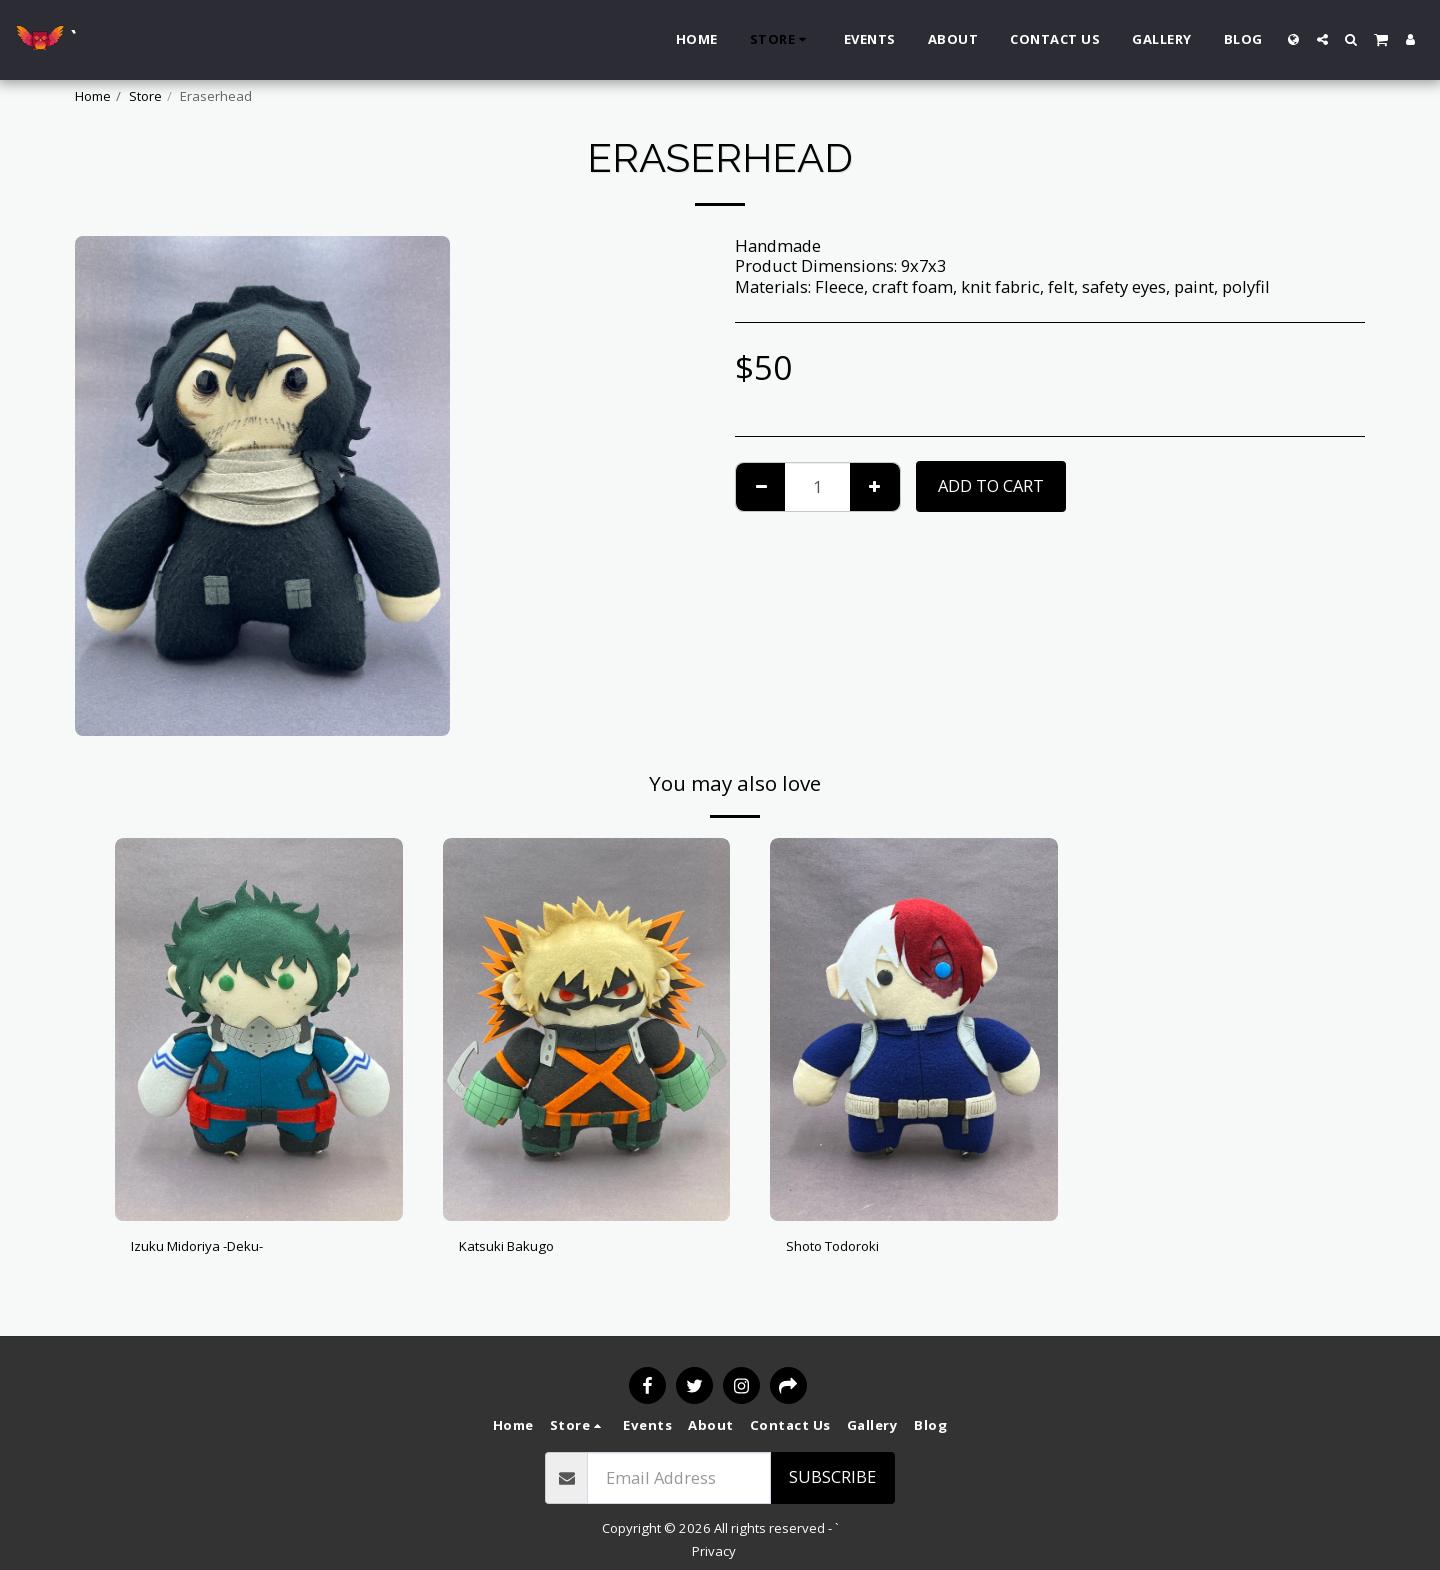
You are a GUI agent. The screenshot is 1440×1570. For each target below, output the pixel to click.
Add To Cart (991, 485)
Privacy (714, 1551)
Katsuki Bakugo (520, 1248)
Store (145, 96)
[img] (259, 1029)
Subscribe (832, 1476)
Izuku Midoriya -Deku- (218, 1248)
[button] (1322, 39)
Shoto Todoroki (846, 1248)
